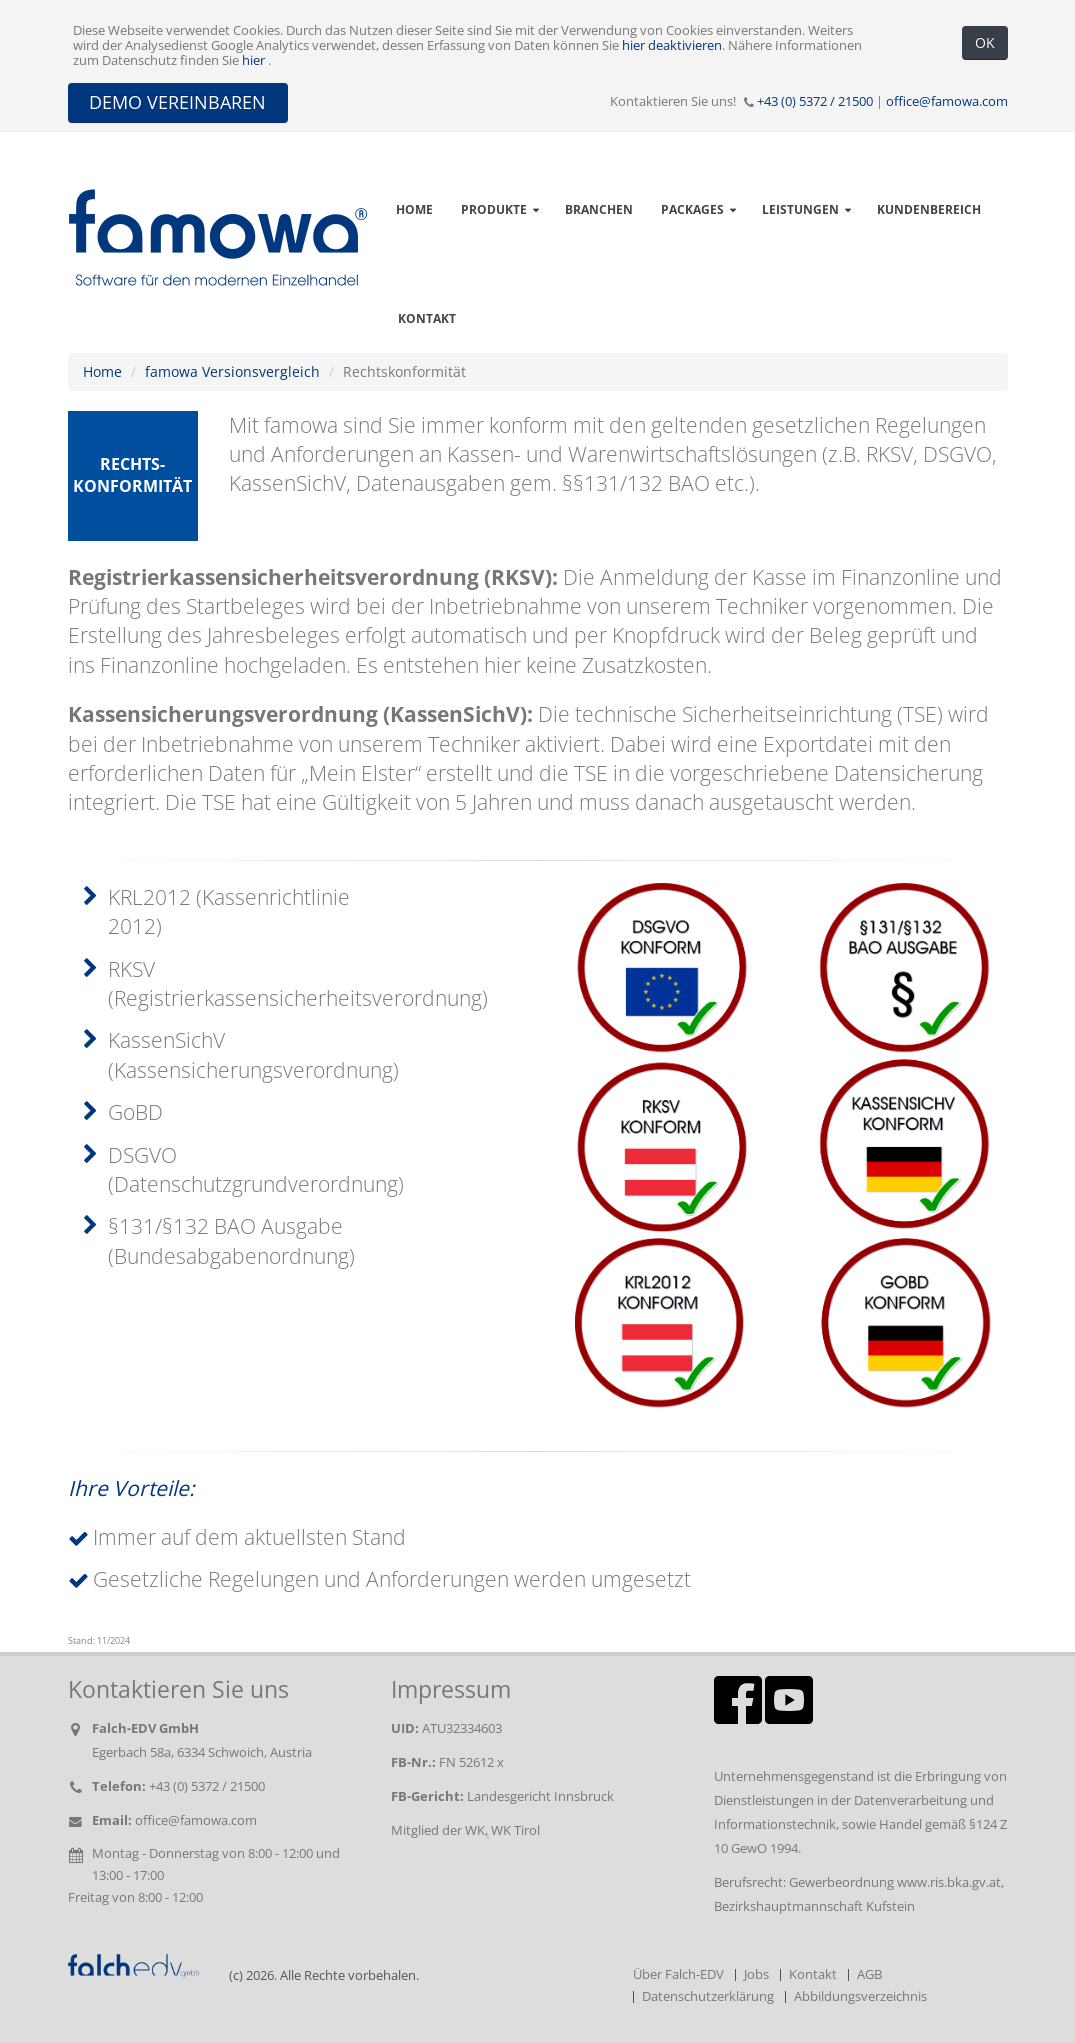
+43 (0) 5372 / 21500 (815, 101)
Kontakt (427, 318)
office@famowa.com (947, 101)
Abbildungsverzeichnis (860, 1996)
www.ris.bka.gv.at (949, 1882)
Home (102, 371)
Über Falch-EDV (678, 1974)
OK (985, 42)
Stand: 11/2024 (99, 1641)
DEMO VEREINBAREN (177, 102)
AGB (869, 1974)
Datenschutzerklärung (708, 1996)
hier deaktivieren (672, 45)
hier (255, 60)
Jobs (756, 1974)
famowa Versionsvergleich (232, 371)
